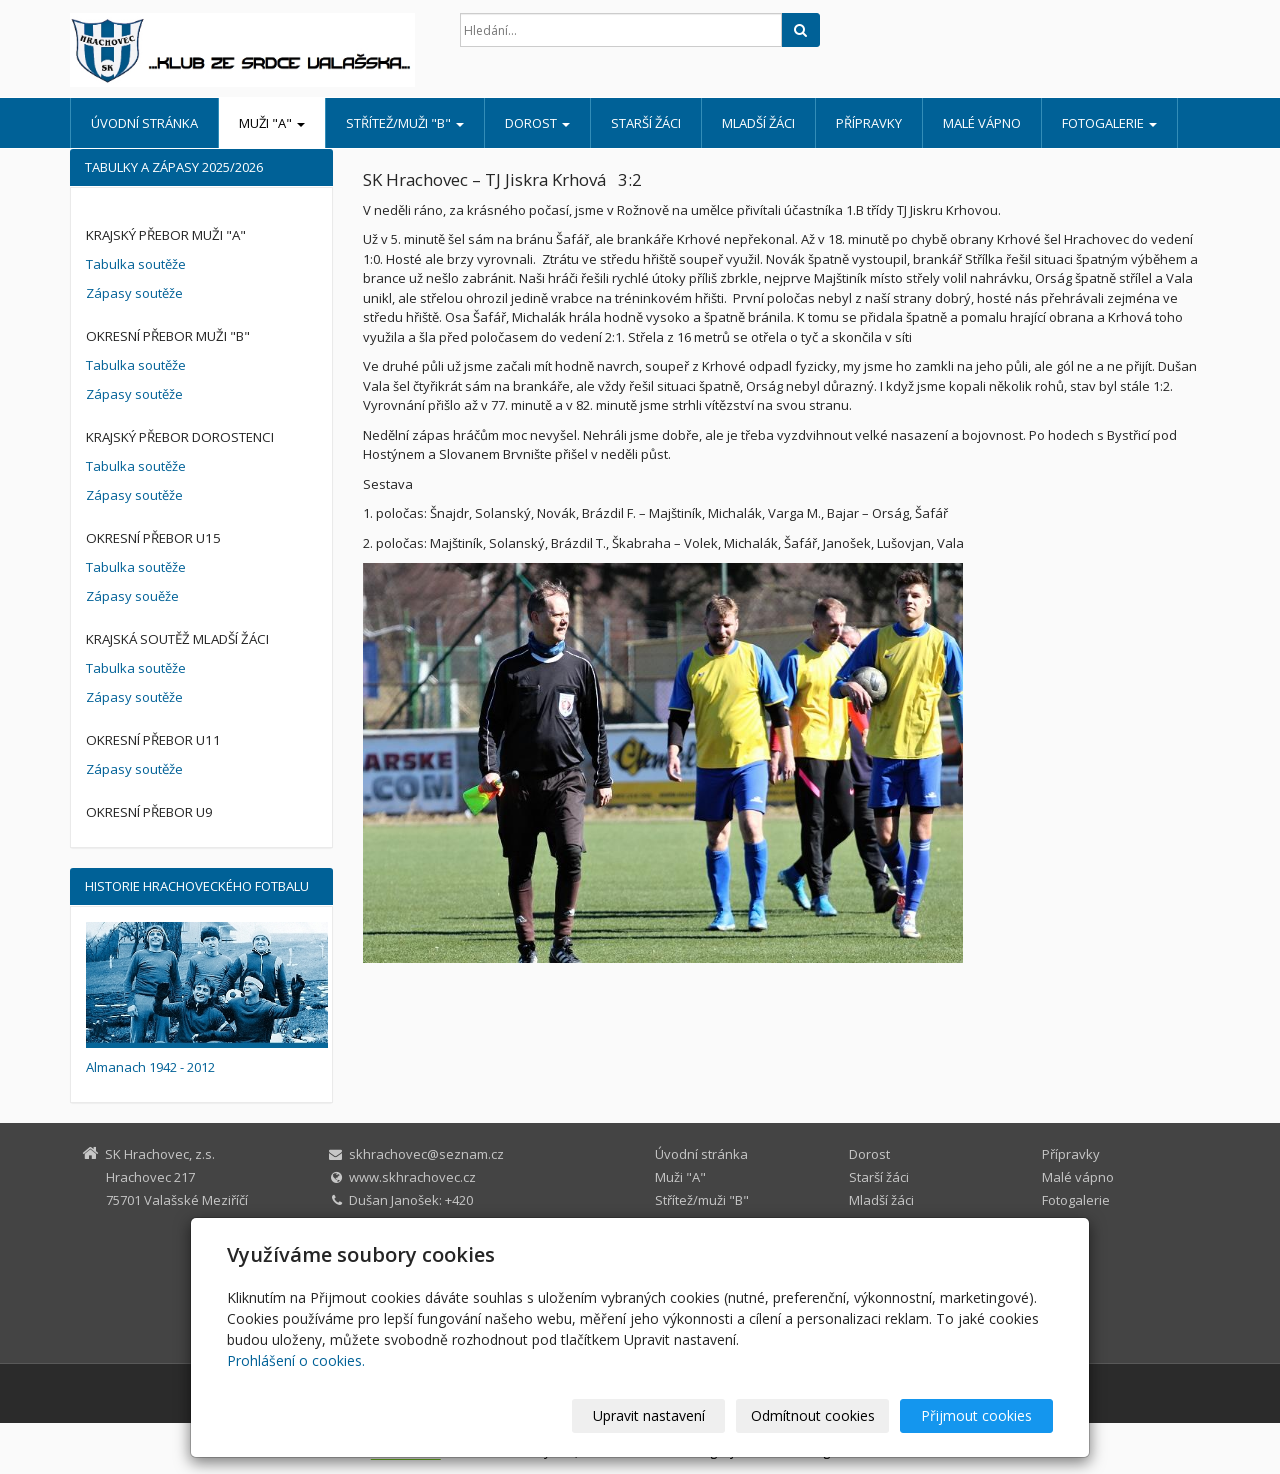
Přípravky (869, 123)
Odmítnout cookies (813, 1415)
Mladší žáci (758, 123)
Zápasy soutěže (134, 293)
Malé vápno (982, 123)
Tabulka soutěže (136, 264)
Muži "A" (272, 123)
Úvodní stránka (144, 123)
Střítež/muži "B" (405, 123)
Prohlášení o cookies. (296, 1360)
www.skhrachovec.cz (412, 1177)
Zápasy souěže (132, 596)
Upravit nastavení (649, 1415)
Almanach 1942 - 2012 (150, 1067)
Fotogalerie (1109, 123)
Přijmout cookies (976, 1415)
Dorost (537, 123)
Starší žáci (646, 123)
